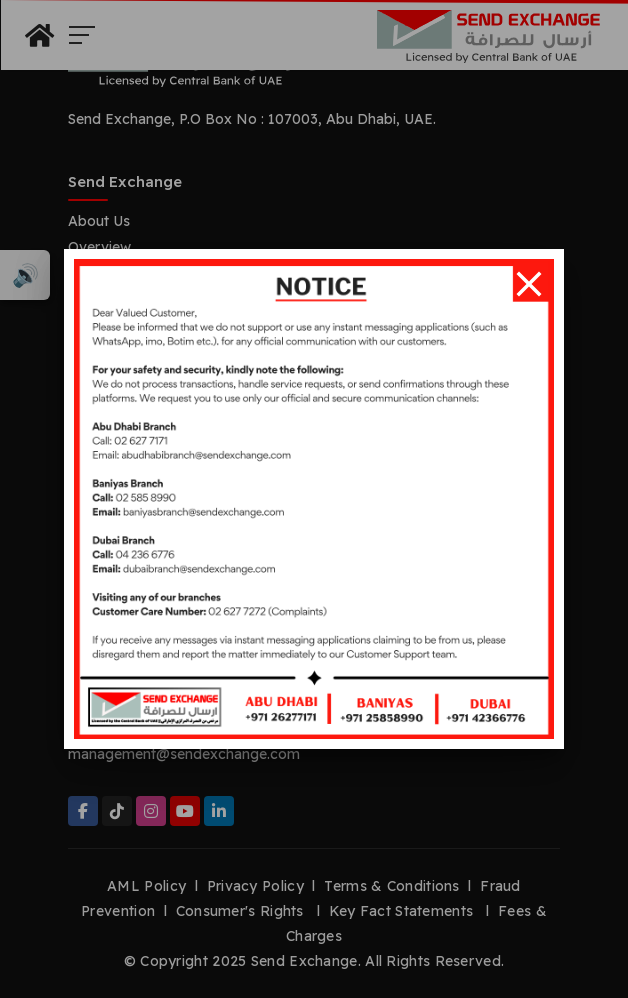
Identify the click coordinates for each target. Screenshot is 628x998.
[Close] (529, 284)
